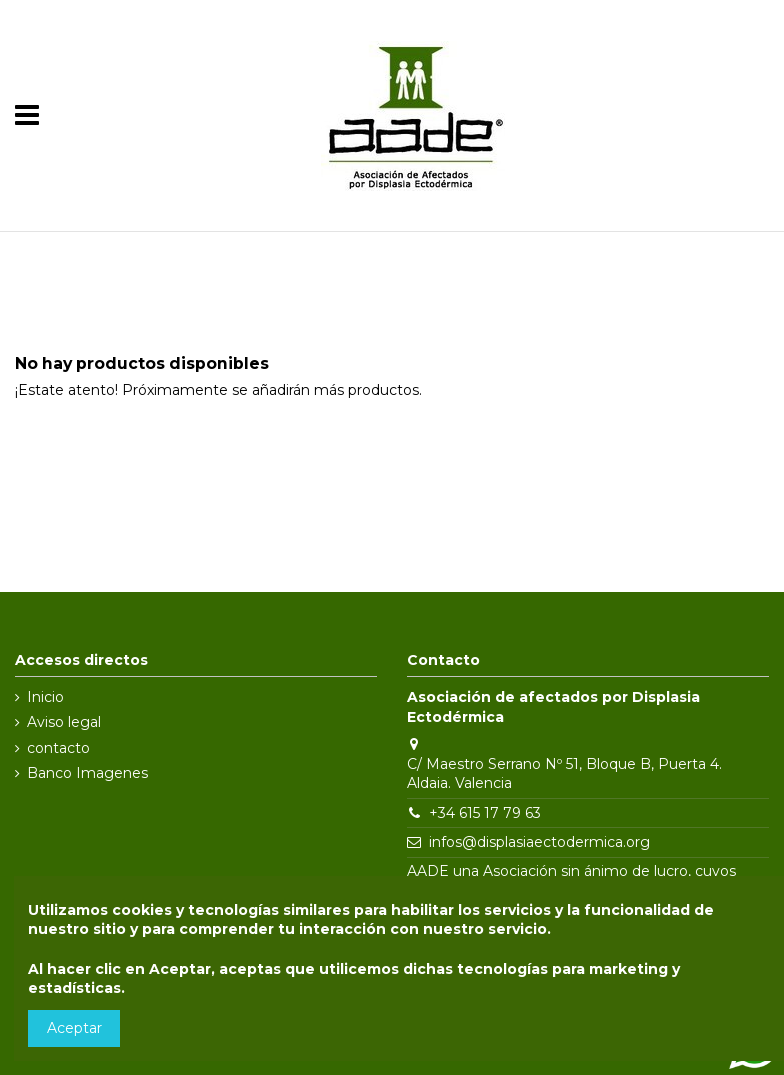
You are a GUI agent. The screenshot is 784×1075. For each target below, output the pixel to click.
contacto (58, 748)
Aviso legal (64, 722)
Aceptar (74, 1028)
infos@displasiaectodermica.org (539, 842)
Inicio (45, 697)
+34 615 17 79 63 (485, 813)
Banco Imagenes (87, 773)
